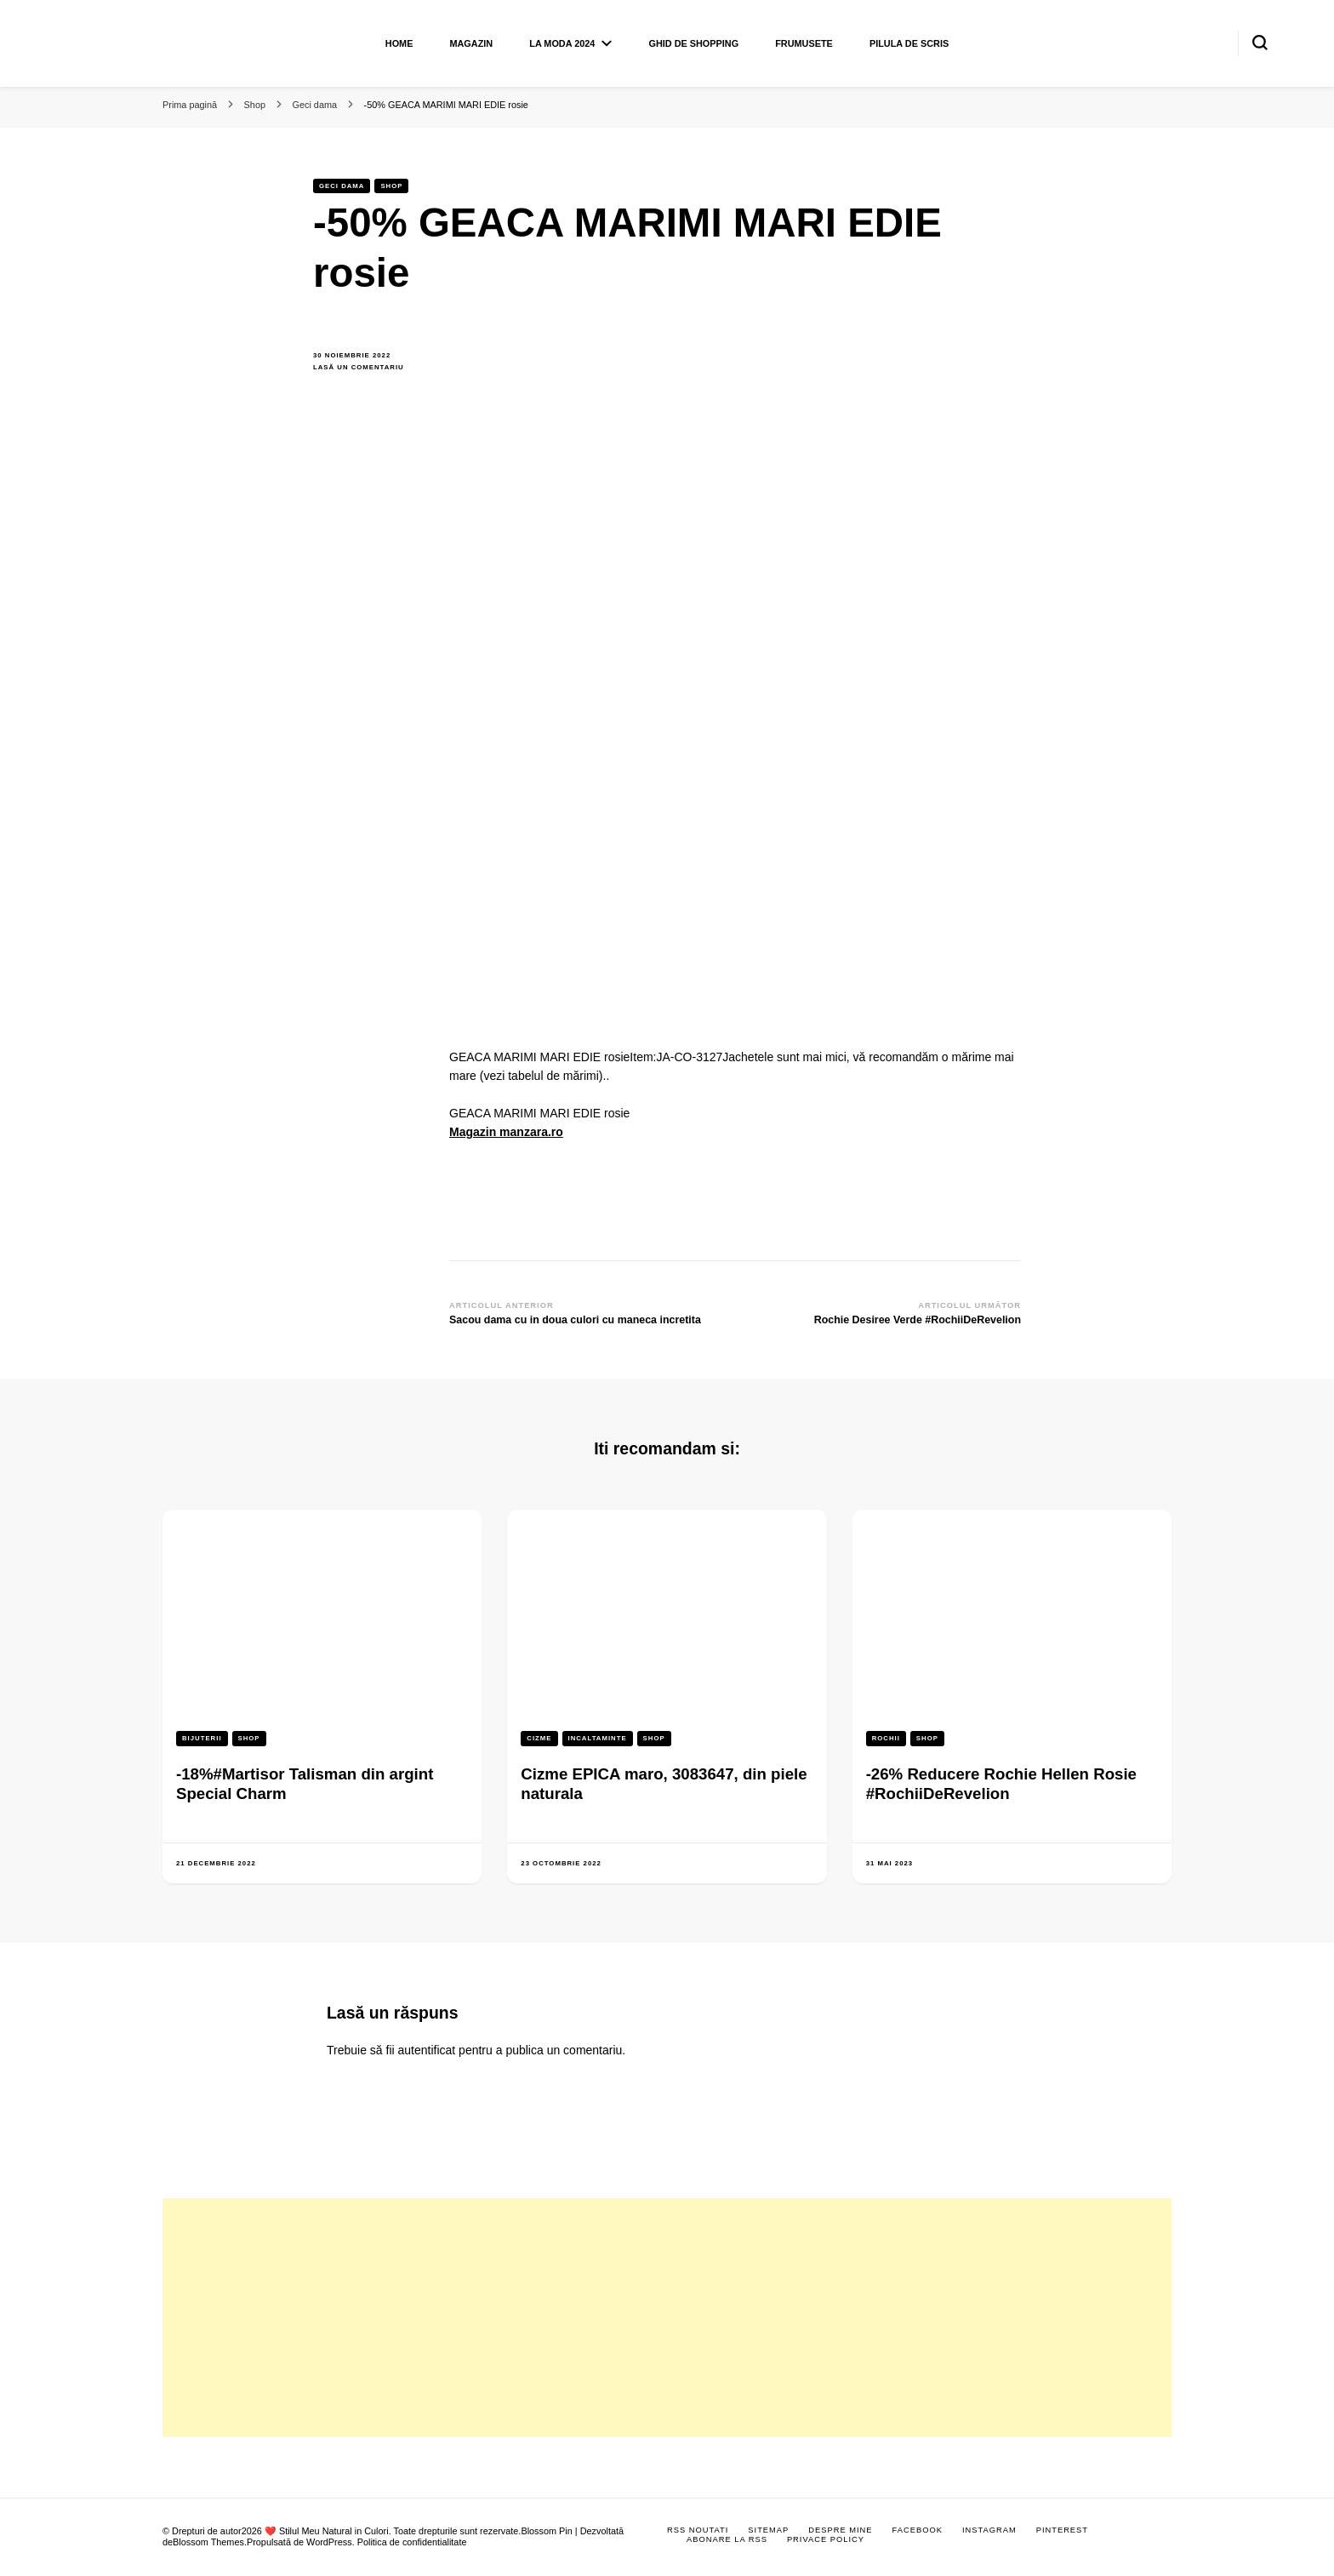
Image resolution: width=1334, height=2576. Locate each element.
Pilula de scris (909, 43)
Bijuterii (202, 1738)
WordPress (329, 2542)
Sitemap (768, 2530)
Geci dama (341, 186)
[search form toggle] (1260, 42)
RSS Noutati (697, 2530)
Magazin (471, 43)
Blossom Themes (208, 2542)
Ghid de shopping (693, 43)
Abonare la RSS (727, 2539)
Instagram (989, 2530)
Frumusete (804, 43)
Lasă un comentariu (368, 368)
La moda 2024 (562, 43)
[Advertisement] (667, 2317)
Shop (391, 186)
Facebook (917, 2530)
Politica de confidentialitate (412, 2542)
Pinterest (1062, 2530)
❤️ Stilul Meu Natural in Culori (327, 2531)
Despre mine (840, 2530)
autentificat (427, 2050)
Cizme (539, 1738)
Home (399, 43)
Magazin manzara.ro (506, 1132)
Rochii (886, 1738)
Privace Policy (825, 2539)
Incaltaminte (597, 1738)
